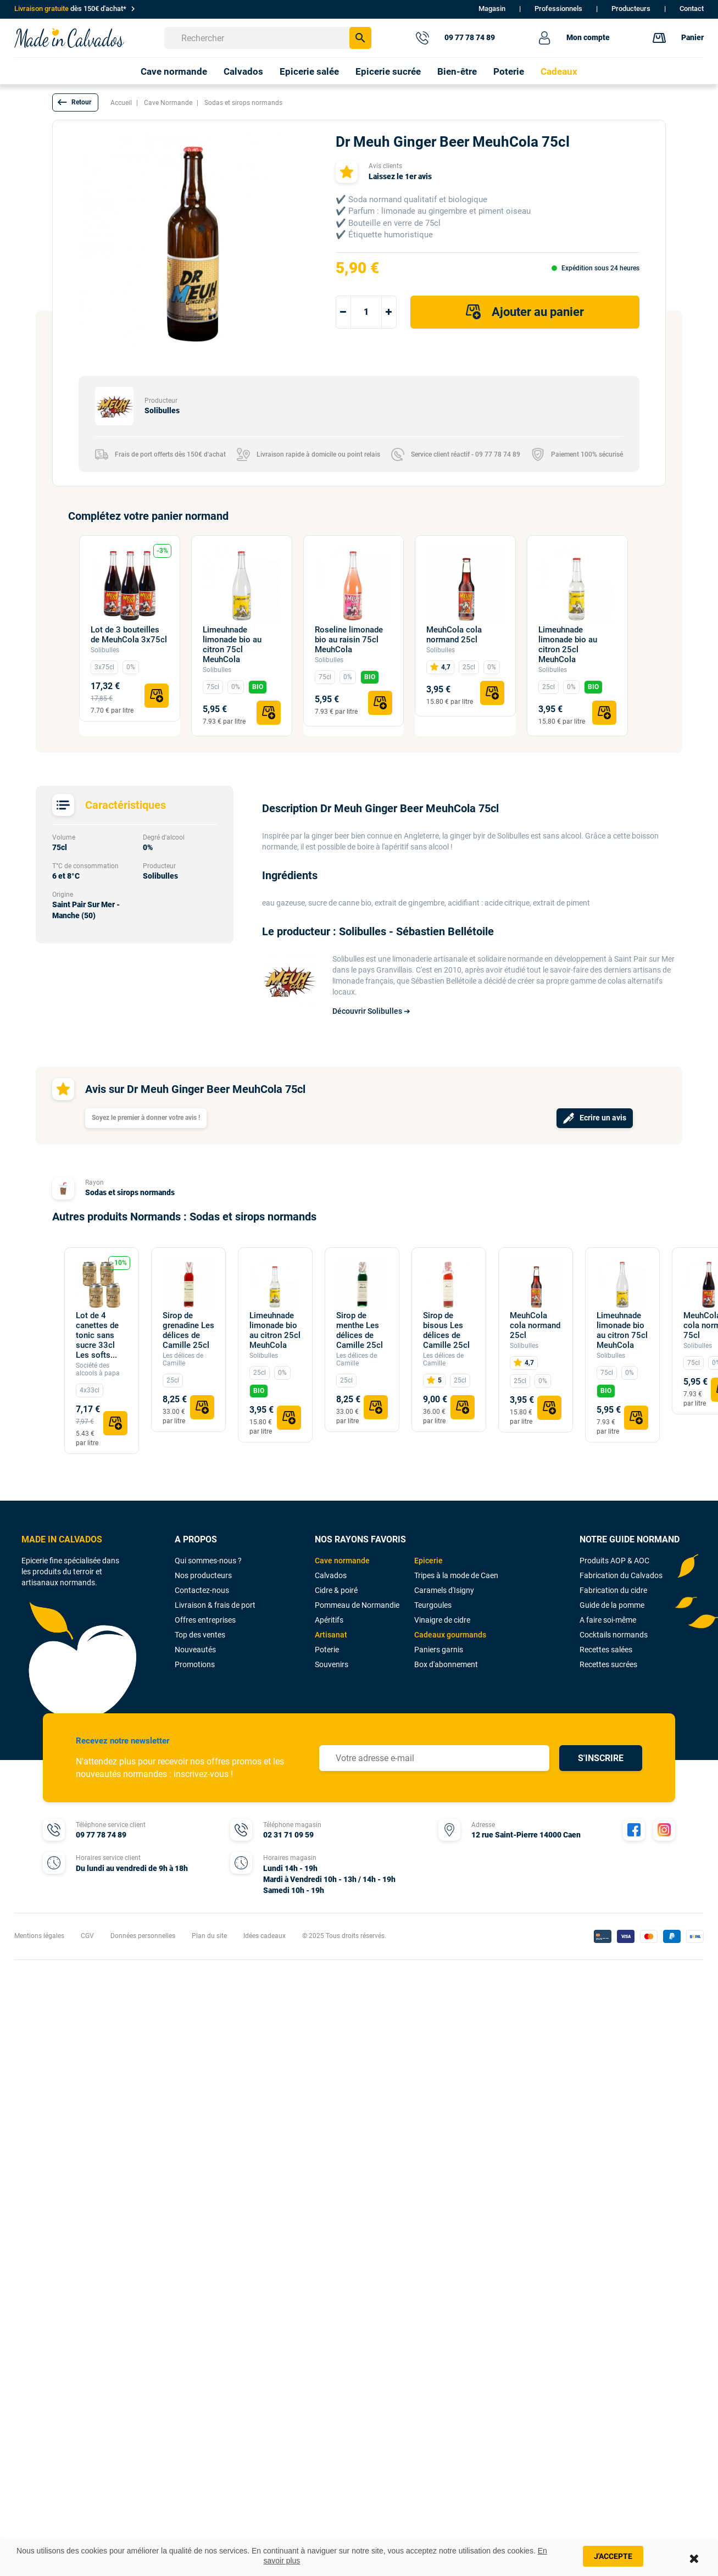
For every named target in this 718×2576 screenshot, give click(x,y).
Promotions (195, 1664)
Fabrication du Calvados (621, 1575)
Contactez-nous (202, 1590)
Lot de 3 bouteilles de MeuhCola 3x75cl (129, 635)
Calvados (331, 1575)
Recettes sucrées (608, 1664)
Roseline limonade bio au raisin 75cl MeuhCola (349, 639)
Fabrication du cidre (613, 1590)
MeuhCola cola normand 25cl (454, 635)
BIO (257, 687)
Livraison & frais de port (215, 1605)
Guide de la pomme (612, 1605)
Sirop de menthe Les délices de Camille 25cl (359, 1330)
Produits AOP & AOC (614, 1560)
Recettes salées (606, 1649)
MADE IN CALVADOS (61, 1539)
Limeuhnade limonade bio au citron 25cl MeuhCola (567, 644)
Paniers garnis (438, 1649)
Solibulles (105, 650)
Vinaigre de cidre (442, 1619)
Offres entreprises (205, 1619)
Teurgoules (433, 1605)
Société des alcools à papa (98, 1369)
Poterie (327, 1649)
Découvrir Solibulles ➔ (371, 1011)
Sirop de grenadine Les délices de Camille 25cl (188, 1330)
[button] (75, 102)
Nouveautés (195, 1649)
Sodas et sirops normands (130, 1192)
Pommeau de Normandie (357, 1605)
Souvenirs (331, 1664)
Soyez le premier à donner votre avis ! (146, 1118)
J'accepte (613, 2556)
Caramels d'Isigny (444, 1590)
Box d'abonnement (446, 1664)
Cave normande (342, 1560)
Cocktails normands (614, 1634)
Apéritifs (329, 1619)
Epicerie (428, 1560)
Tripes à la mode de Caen (456, 1575)
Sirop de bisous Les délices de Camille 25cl (446, 1330)
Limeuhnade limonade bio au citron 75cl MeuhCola (232, 644)
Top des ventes (200, 1634)
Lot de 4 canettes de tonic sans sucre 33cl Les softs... (97, 1335)
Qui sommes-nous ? (208, 1560)
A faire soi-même (608, 1619)
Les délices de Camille (183, 1359)
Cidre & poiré (336, 1590)
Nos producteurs (203, 1575)
